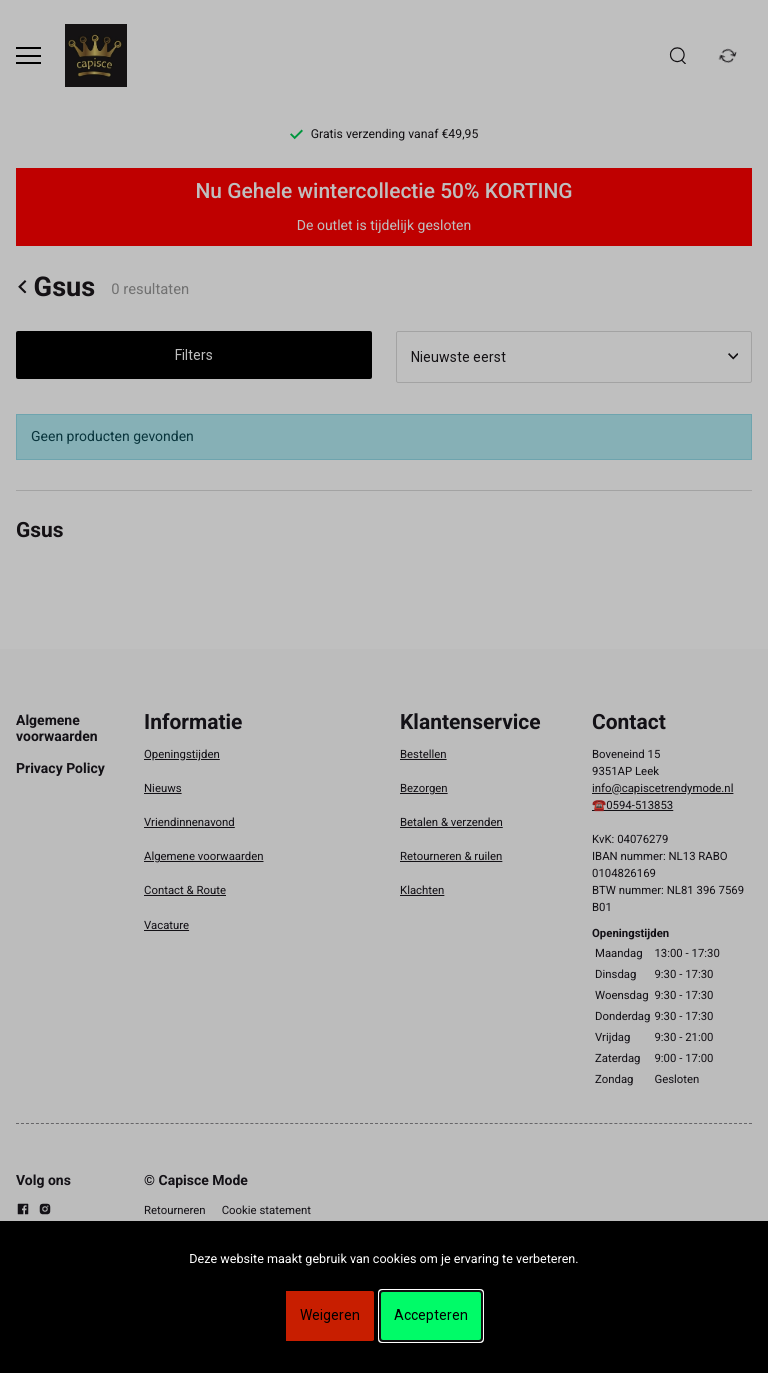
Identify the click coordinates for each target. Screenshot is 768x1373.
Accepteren (431, 1315)
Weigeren (330, 1315)
